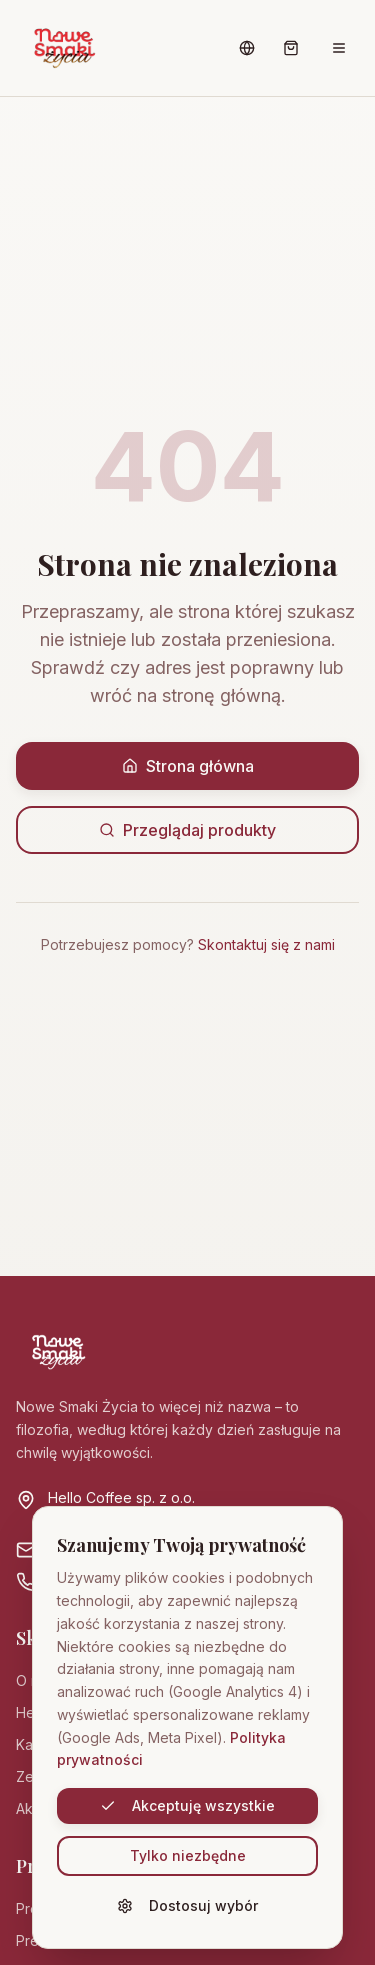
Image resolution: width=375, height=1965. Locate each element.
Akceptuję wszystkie (187, 1805)
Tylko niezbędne (188, 1855)
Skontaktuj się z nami (266, 944)
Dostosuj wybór (187, 1905)
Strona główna (188, 766)
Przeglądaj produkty (187, 830)
